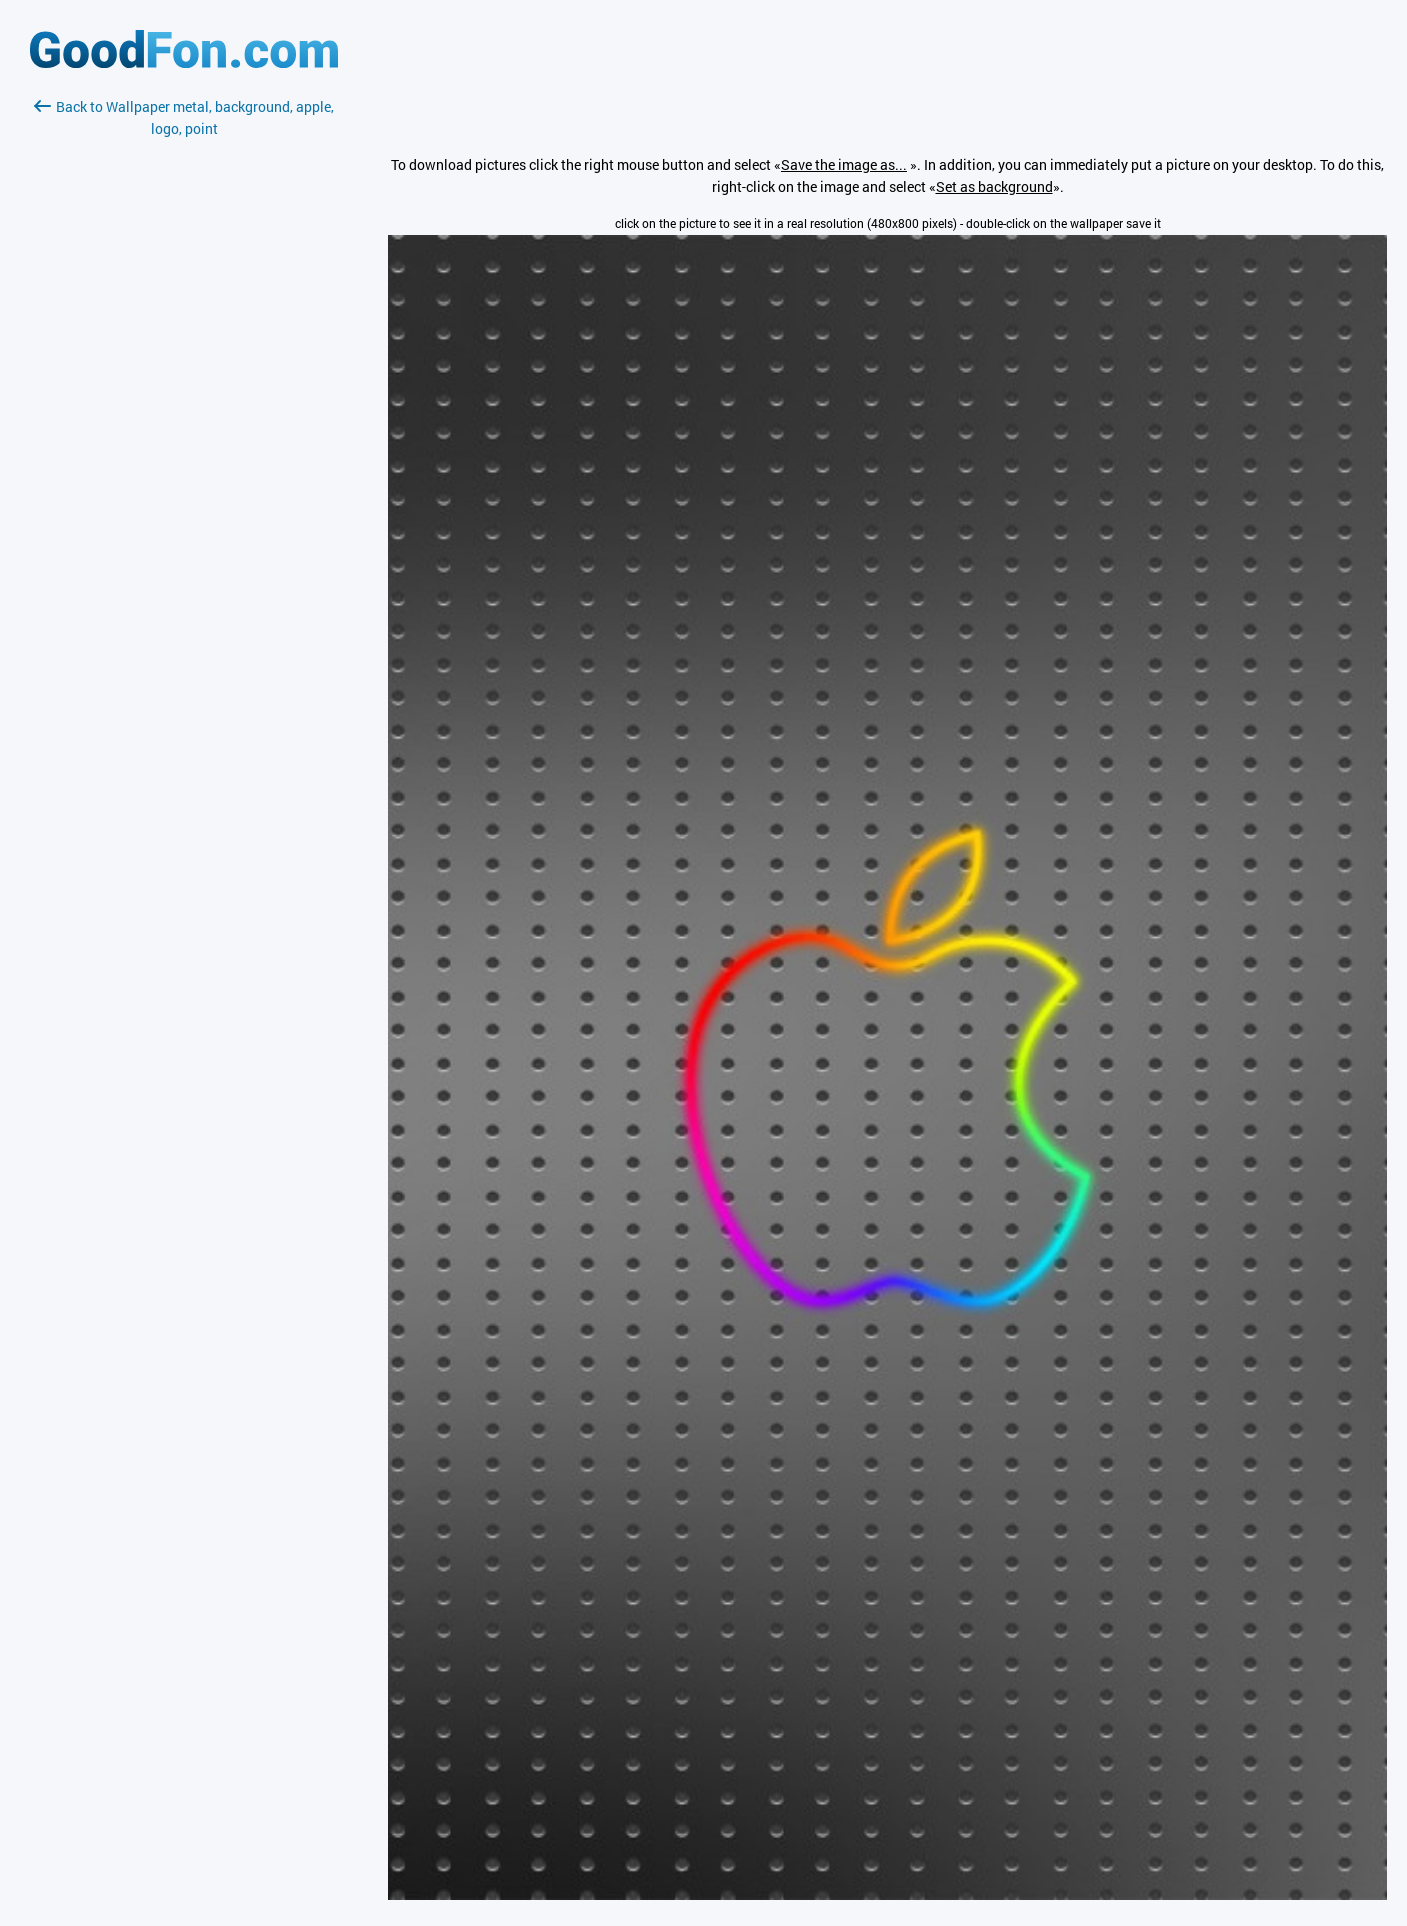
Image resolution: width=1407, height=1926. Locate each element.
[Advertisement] (184, 377)
